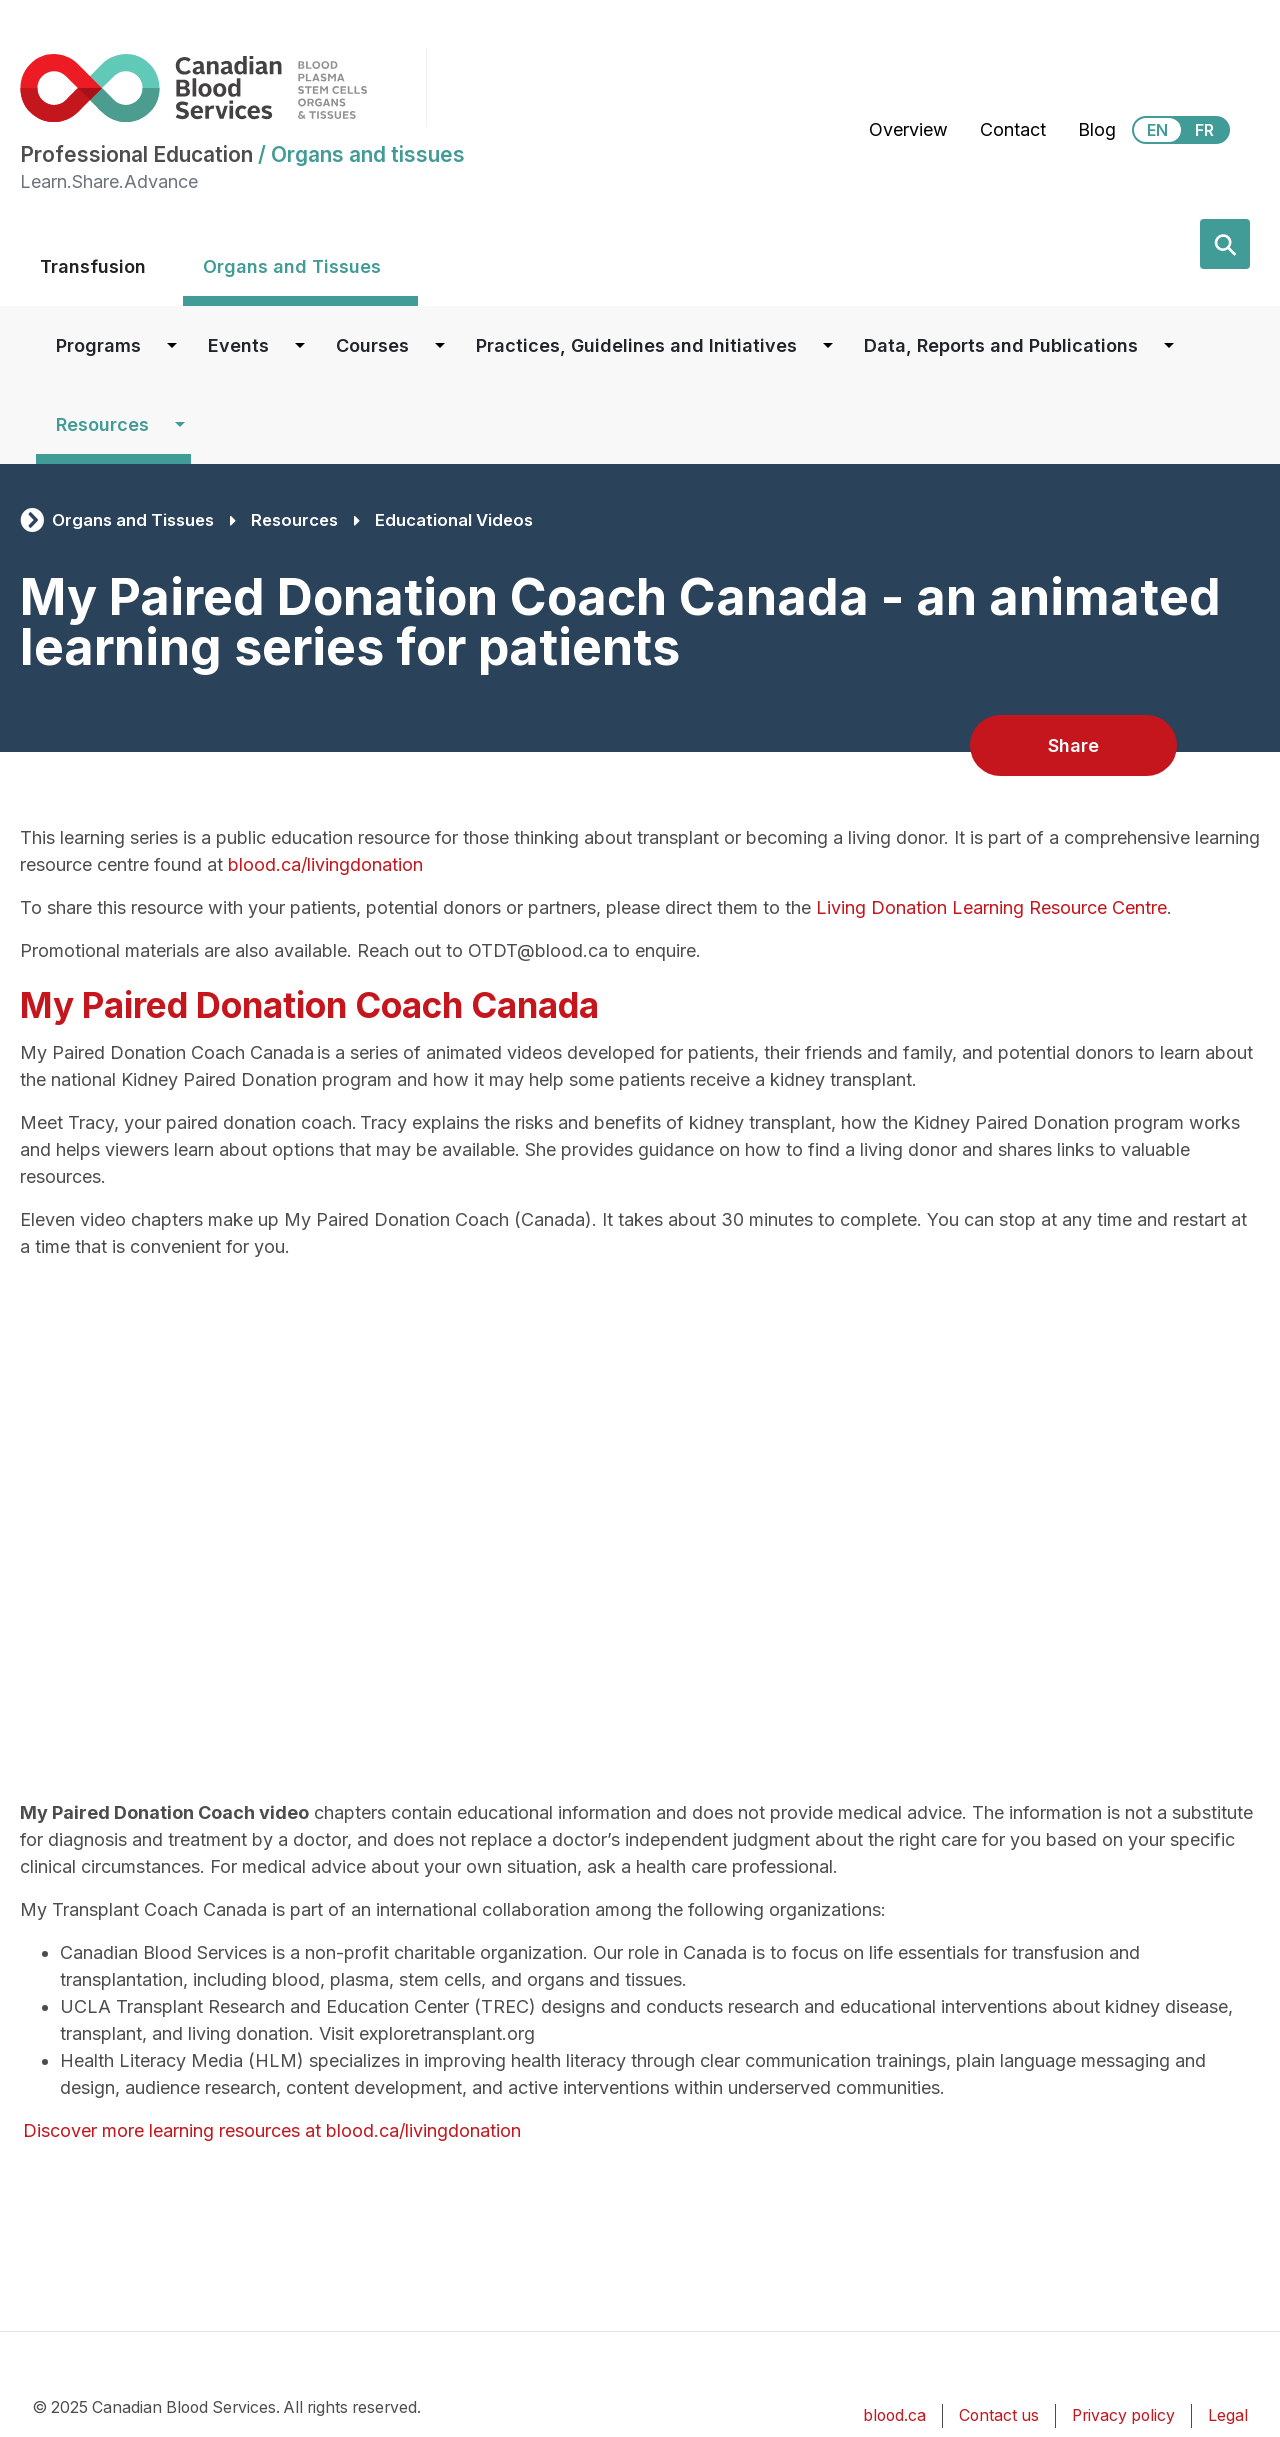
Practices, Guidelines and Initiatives (636, 345)
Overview (908, 129)
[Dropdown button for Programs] (172, 345)
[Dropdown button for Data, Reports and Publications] (1169, 345)
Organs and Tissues (292, 266)
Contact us (999, 2415)
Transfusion (93, 266)
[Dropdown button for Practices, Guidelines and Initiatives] (828, 345)
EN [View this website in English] (1157, 130)
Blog (1097, 129)
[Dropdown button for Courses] (440, 345)
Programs (98, 345)
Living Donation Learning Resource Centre (991, 907)
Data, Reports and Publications (1001, 345)
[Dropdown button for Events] (300, 345)
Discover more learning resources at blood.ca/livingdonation (270, 2130)
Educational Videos (454, 520)
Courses (372, 345)
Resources (102, 424)
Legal (1228, 2415)
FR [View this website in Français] (1204, 130)
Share (1073, 745)
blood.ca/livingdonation (325, 864)
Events (238, 345)
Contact (1013, 129)
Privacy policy (1123, 2415)
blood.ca (894, 2415)
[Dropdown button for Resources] (180, 424)
